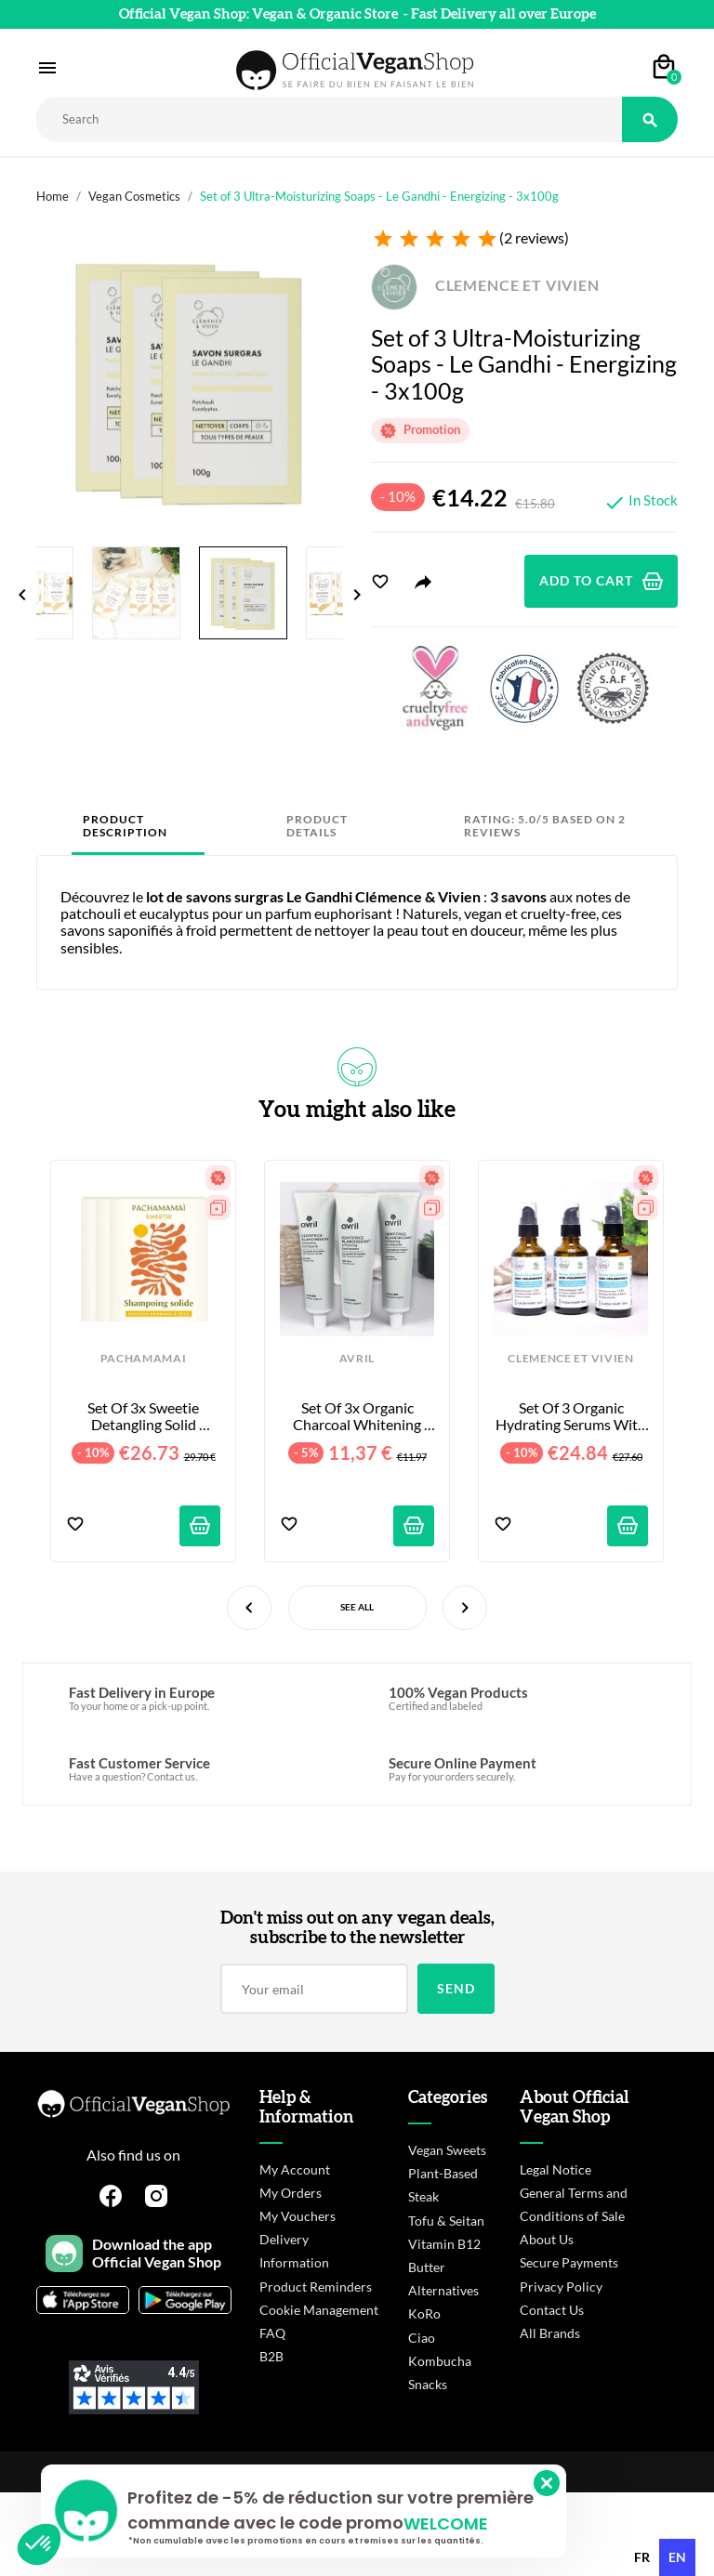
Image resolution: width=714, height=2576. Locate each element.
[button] (39, 2544)
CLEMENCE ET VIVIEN (485, 285)
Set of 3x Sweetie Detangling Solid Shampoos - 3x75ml (143, 1417)
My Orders (290, 2193)
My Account (294, 2169)
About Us (547, 2239)
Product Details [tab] (317, 825)
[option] (642, 2557)
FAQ (272, 2333)
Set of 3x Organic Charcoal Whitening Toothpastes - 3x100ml (357, 1417)
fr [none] (642, 2557)
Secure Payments (569, 2262)
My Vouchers (297, 2216)
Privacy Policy (561, 2286)
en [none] (677, 2557)
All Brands (550, 2333)
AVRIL (357, 1358)
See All (357, 1606)
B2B (271, 2356)
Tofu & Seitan (446, 2220)
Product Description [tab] (125, 825)
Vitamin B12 (444, 2244)
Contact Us (552, 2310)
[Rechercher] (329, 119)
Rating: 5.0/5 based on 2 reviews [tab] (545, 825)
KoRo (424, 2313)
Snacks (427, 2384)
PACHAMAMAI (143, 1358)
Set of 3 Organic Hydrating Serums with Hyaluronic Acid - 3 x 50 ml (572, 1417)
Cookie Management (318, 2310)
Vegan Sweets (447, 2150)
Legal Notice (555, 2169)
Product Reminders (315, 2286)
